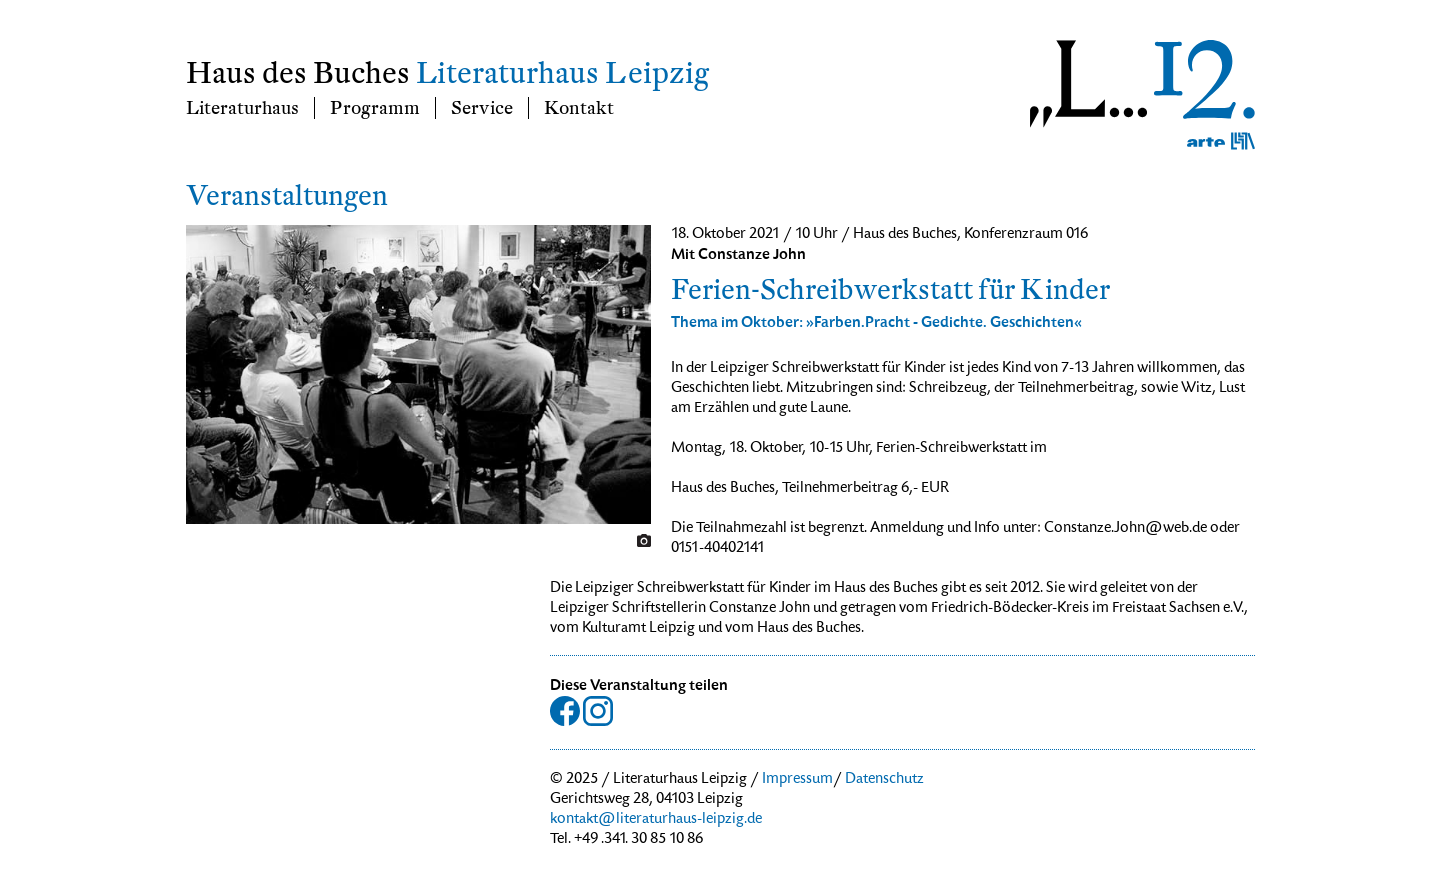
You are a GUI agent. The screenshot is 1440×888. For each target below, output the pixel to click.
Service (482, 108)
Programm (375, 108)
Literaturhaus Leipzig (562, 73)
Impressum (797, 780)
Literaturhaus (242, 108)
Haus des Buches (298, 73)
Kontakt (579, 108)
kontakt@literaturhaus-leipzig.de (656, 820)
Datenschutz (884, 780)
